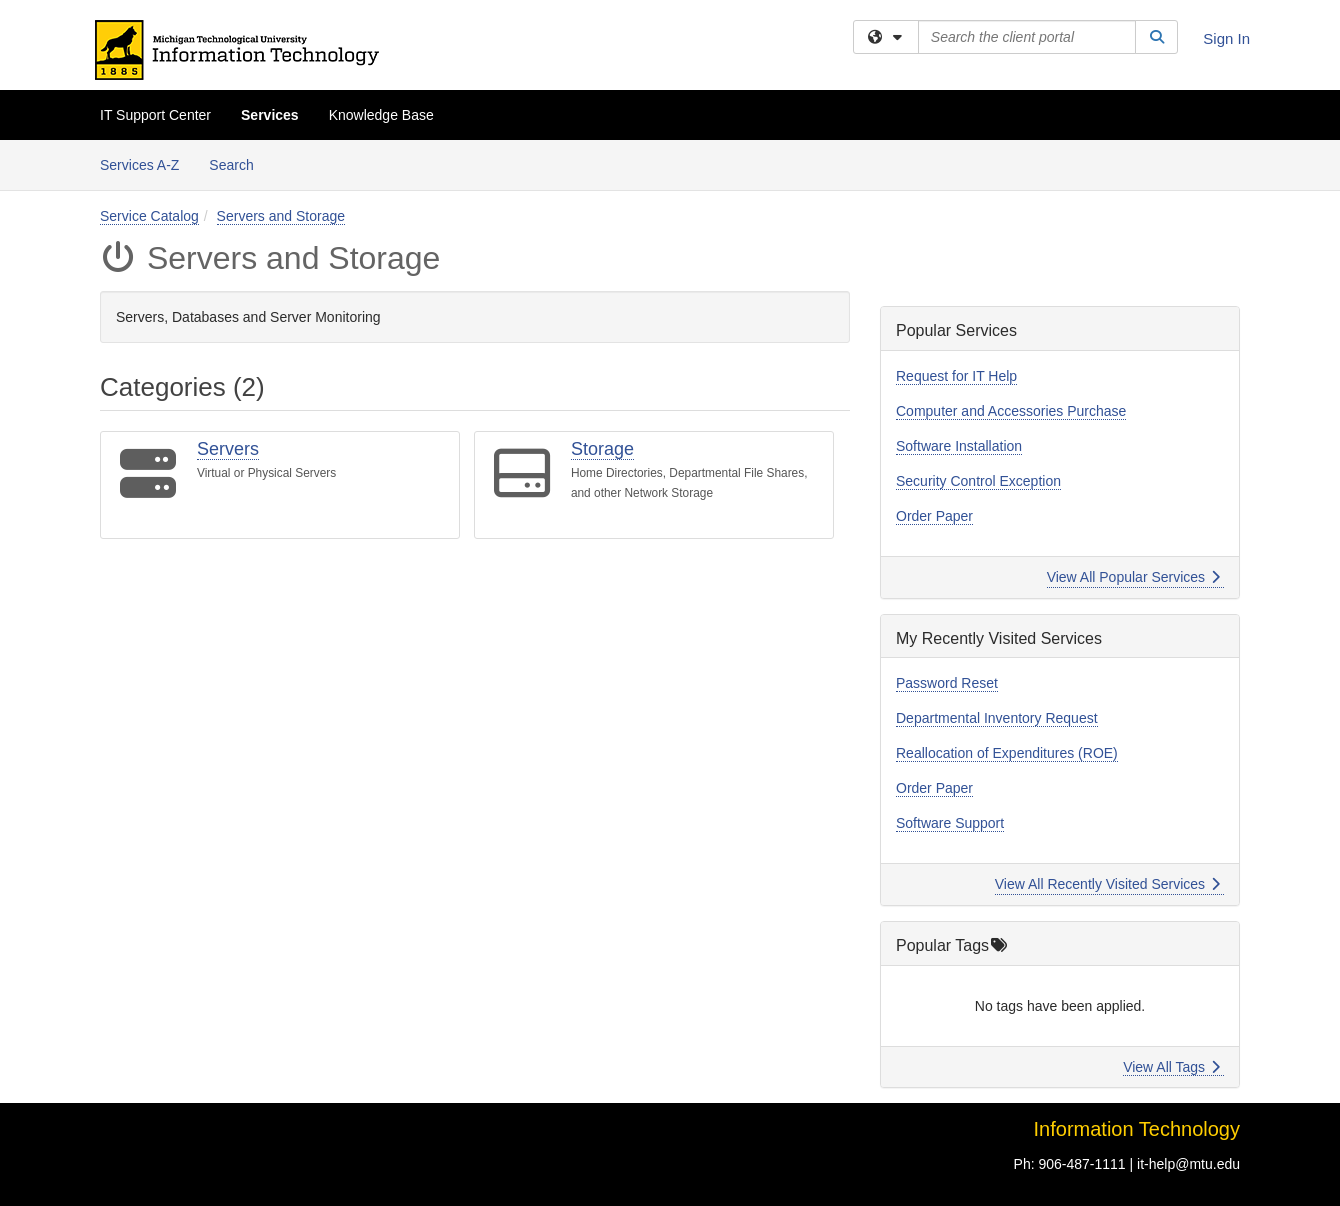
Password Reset (947, 683)
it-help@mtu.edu (1188, 1164)
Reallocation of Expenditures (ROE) (1007, 753)
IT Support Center (155, 115)
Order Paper (934, 516)
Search (238, 163)
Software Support (950, 823)
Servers (228, 449)
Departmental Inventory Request (997, 718)
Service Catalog (149, 216)
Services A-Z (139, 165)
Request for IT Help (956, 376)
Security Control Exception (978, 481)
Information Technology (1137, 1129)
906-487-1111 (1081, 1164)
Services (270, 115)
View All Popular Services (1133, 577)
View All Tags (1171, 1067)
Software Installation (959, 446)
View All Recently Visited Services (1107, 884)
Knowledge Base (381, 115)
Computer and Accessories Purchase (1011, 411)
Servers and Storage (281, 216)
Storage (602, 449)
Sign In (1226, 38)
